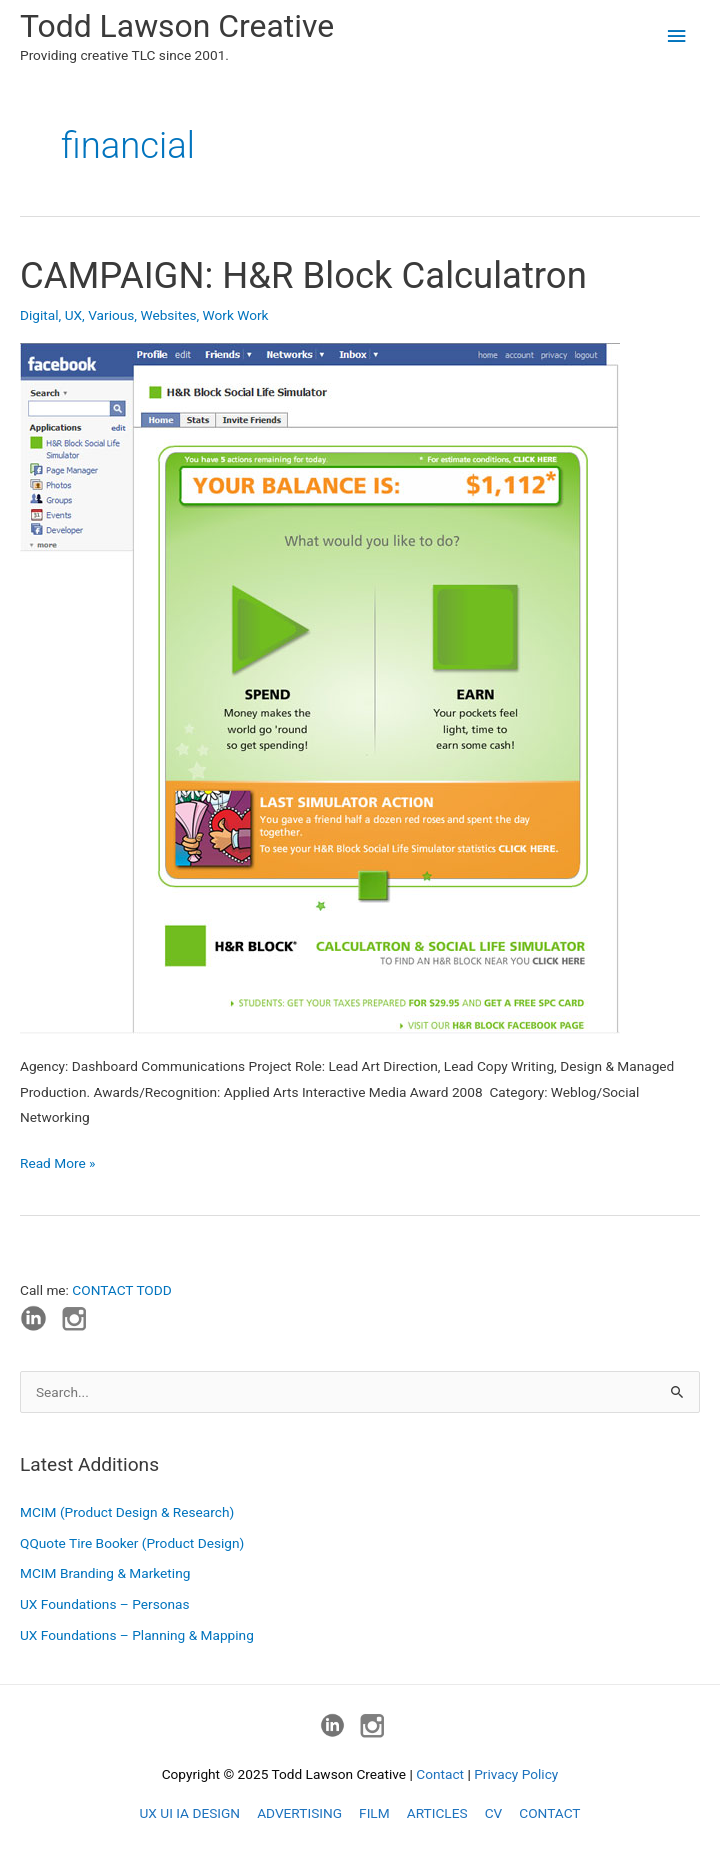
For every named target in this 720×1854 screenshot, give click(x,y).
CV (494, 1813)
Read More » (58, 1163)
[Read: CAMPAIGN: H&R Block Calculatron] (320, 687)
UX (73, 315)
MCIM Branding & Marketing (105, 1573)
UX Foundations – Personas (105, 1604)
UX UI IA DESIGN (189, 1813)
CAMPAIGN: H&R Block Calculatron (303, 275)
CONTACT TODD (121, 1290)
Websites (168, 315)
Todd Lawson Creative (177, 26)
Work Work (236, 315)
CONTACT (549, 1813)
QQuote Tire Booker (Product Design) (132, 1543)
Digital (39, 315)
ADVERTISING (299, 1813)
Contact (440, 1774)
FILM (374, 1813)
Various (111, 315)
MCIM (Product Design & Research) (127, 1512)
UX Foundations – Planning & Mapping (137, 1635)
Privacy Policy (516, 1774)
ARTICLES (437, 1813)
